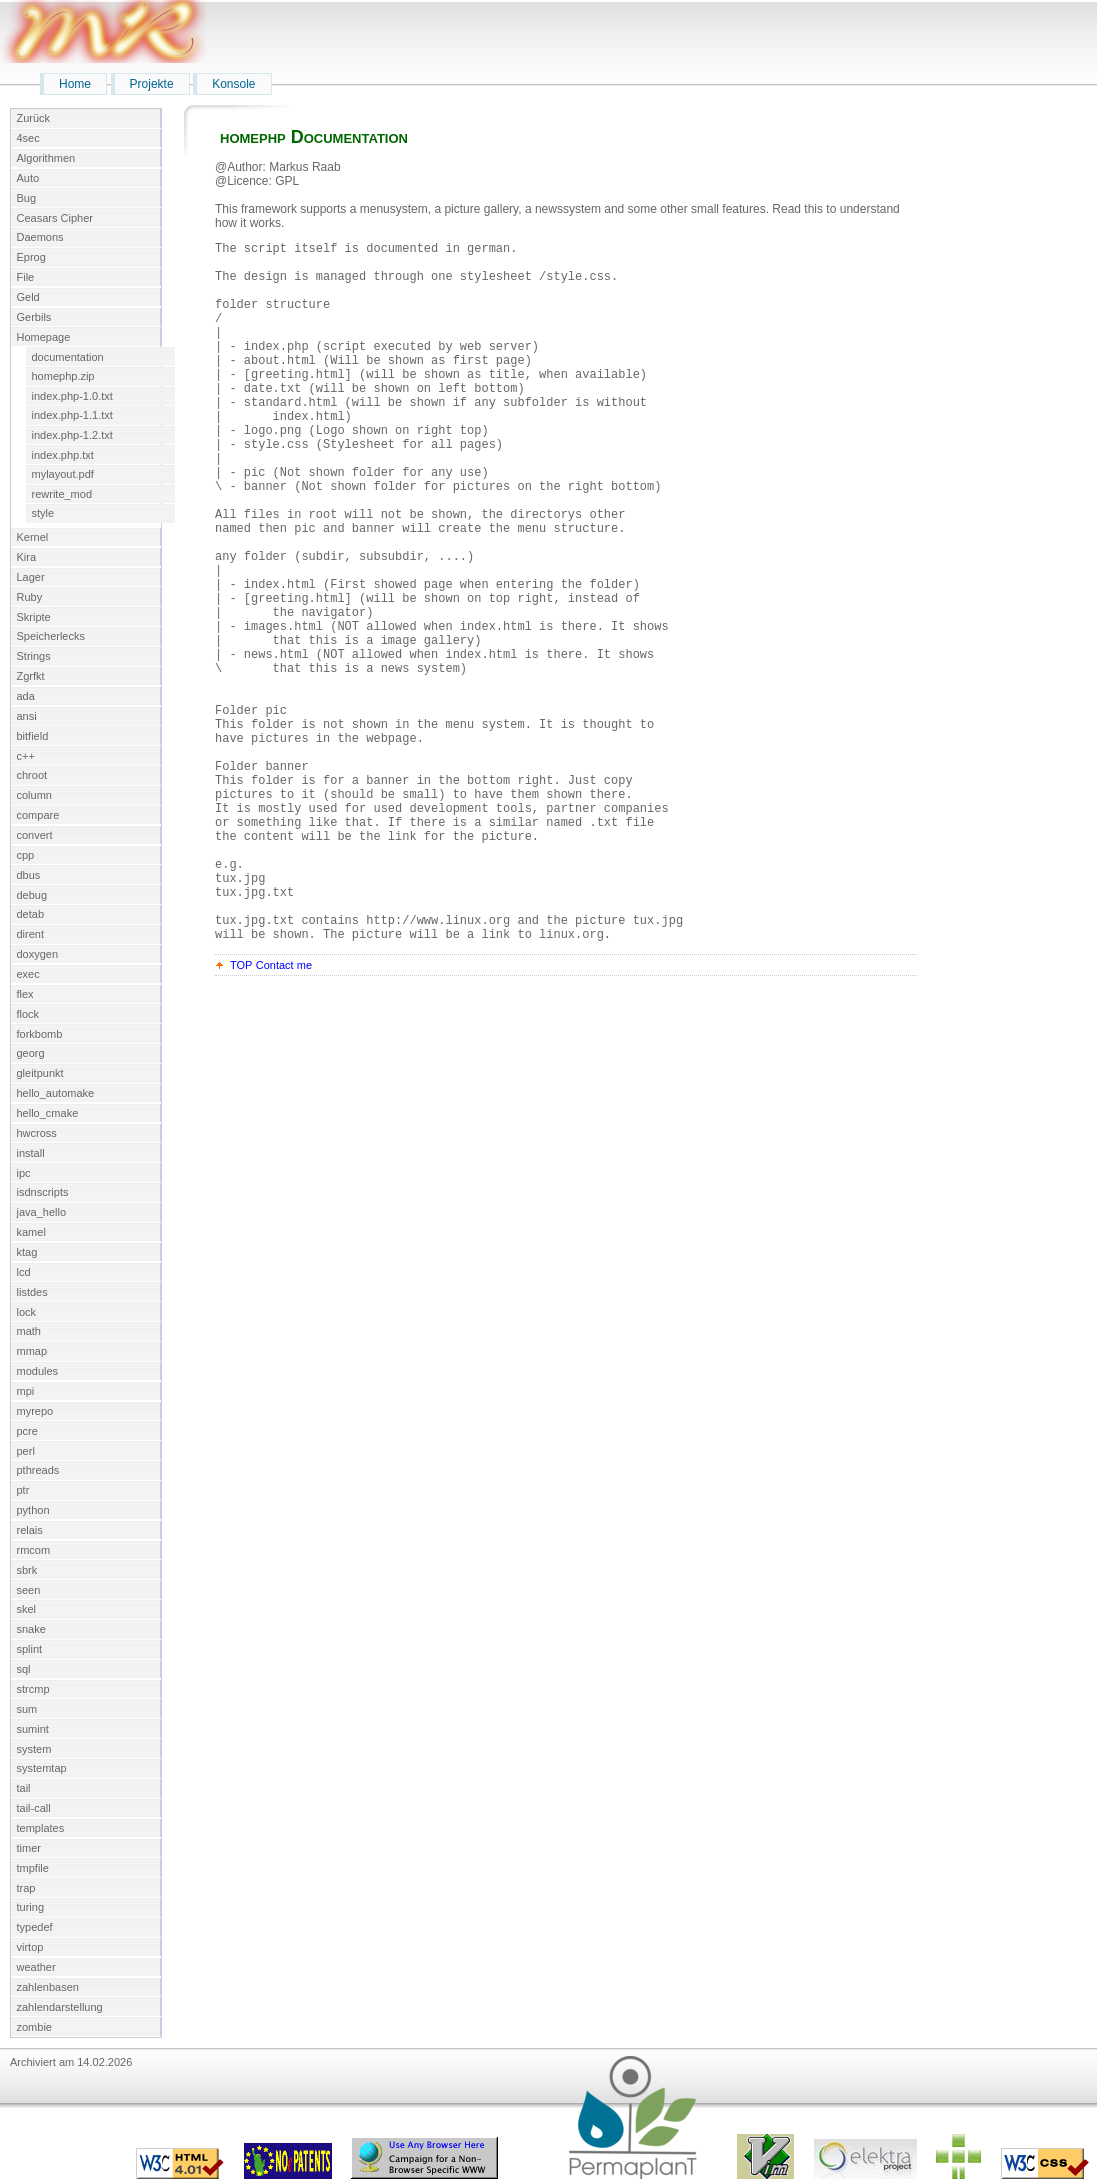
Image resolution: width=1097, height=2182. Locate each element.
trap (26, 1888)
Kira (27, 557)
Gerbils (34, 317)
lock (27, 1312)
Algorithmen (46, 158)
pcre (27, 1431)
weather (36, 1967)
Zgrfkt (31, 676)
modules (38, 1371)
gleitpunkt (40, 1073)
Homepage (44, 337)
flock (28, 1014)
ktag (27, 1252)
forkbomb (40, 1034)
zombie (34, 2027)
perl (26, 1451)
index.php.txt (63, 455)
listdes (32, 1292)
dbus (29, 875)
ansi (27, 716)
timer (29, 1848)
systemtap (42, 1768)
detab (31, 914)
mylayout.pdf (63, 474)
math (29, 1331)
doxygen (38, 954)
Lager (31, 577)
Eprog (31, 257)
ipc (24, 1173)
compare (38, 815)
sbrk (27, 1570)
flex (25, 994)
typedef (35, 1927)
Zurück (34, 118)
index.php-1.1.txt (72, 415)
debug (32, 895)
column (34, 795)
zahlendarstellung (60, 2007)
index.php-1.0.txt (72, 396)
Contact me (284, 1115)
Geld (28, 297)
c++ (26, 756)
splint (30, 1649)
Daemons (40, 237)
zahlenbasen (48, 1987)
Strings (34, 656)
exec (28, 974)
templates (41, 1828)
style (43, 513)
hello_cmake (48, 1113)
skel (27, 1609)
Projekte (152, 84)
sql (24, 1669)
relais (30, 1530)
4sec (28, 138)
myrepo (35, 1411)
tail (24, 1788)
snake (31, 1629)
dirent (31, 934)
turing (31, 1907)
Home (75, 84)
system (34, 1749)
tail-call (34, 1808)
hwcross (37, 1133)
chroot (32, 775)
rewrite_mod (62, 494)
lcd (24, 1272)
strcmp (33, 1689)
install (31, 1153)
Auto (28, 178)
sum (27, 1709)
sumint (33, 1729)
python (33, 1510)
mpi (26, 1391)
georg (31, 1053)
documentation (68, 357)
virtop (30, 1947)
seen (29, 1590)
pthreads (38, 1470)
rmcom (34, 1550)
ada (26, 696)
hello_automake (56, 1093)
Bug (27, 198)
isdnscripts (43, 1192)
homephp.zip (63, 376)
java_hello (42, 1212)
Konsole (233, 84)
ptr (23, 1490)
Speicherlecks (51, 636)
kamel (31, 1232)
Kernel (33, 537)
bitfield (33, 736)
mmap (32, 1351)
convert (35, 835)
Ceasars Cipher (55, 218)
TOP (241, 1115)
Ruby (30, 597)
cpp (26, 855)
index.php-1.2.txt (72, 435)
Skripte (34, 617)
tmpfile (33, 1868)
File (26, 277)
